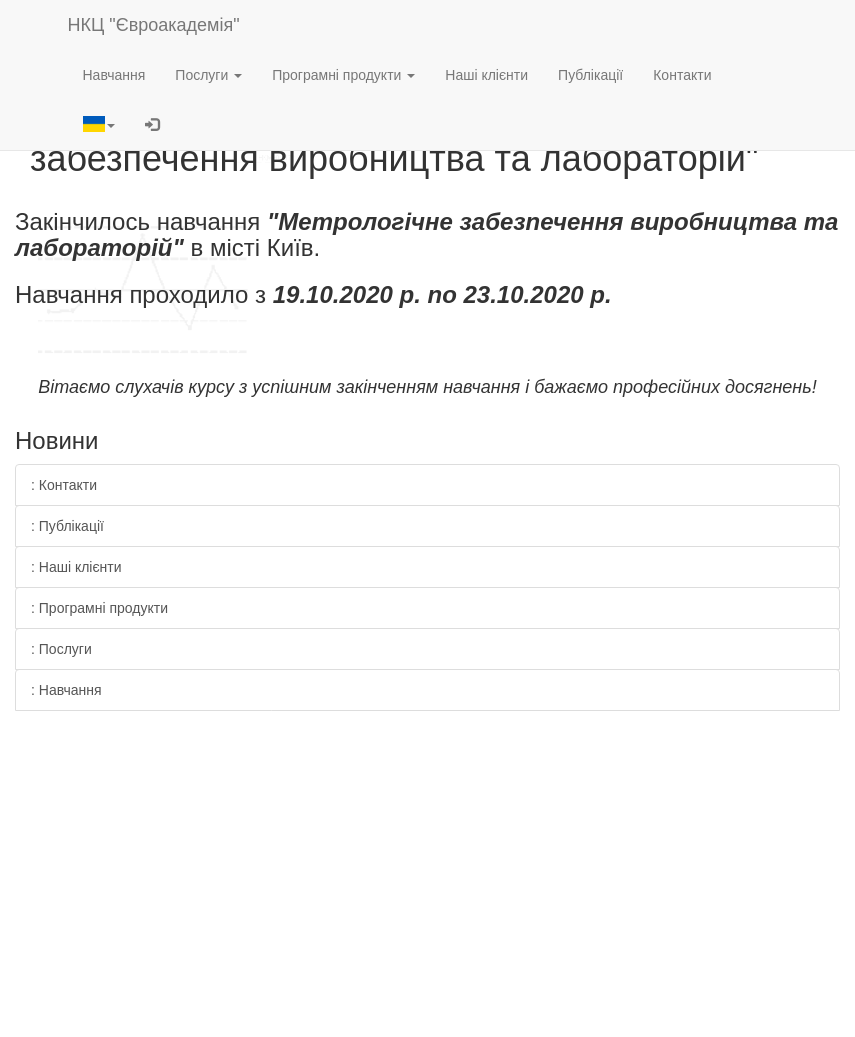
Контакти (682, 75)
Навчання (114, 75)
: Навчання (66, 690)
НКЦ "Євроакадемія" (154, 25)
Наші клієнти (486, 75)
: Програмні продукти (99, 608)
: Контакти (64, 485)
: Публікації (67, 526)
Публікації (590, 75)
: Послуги (61, 649)
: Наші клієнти (76, 567)
